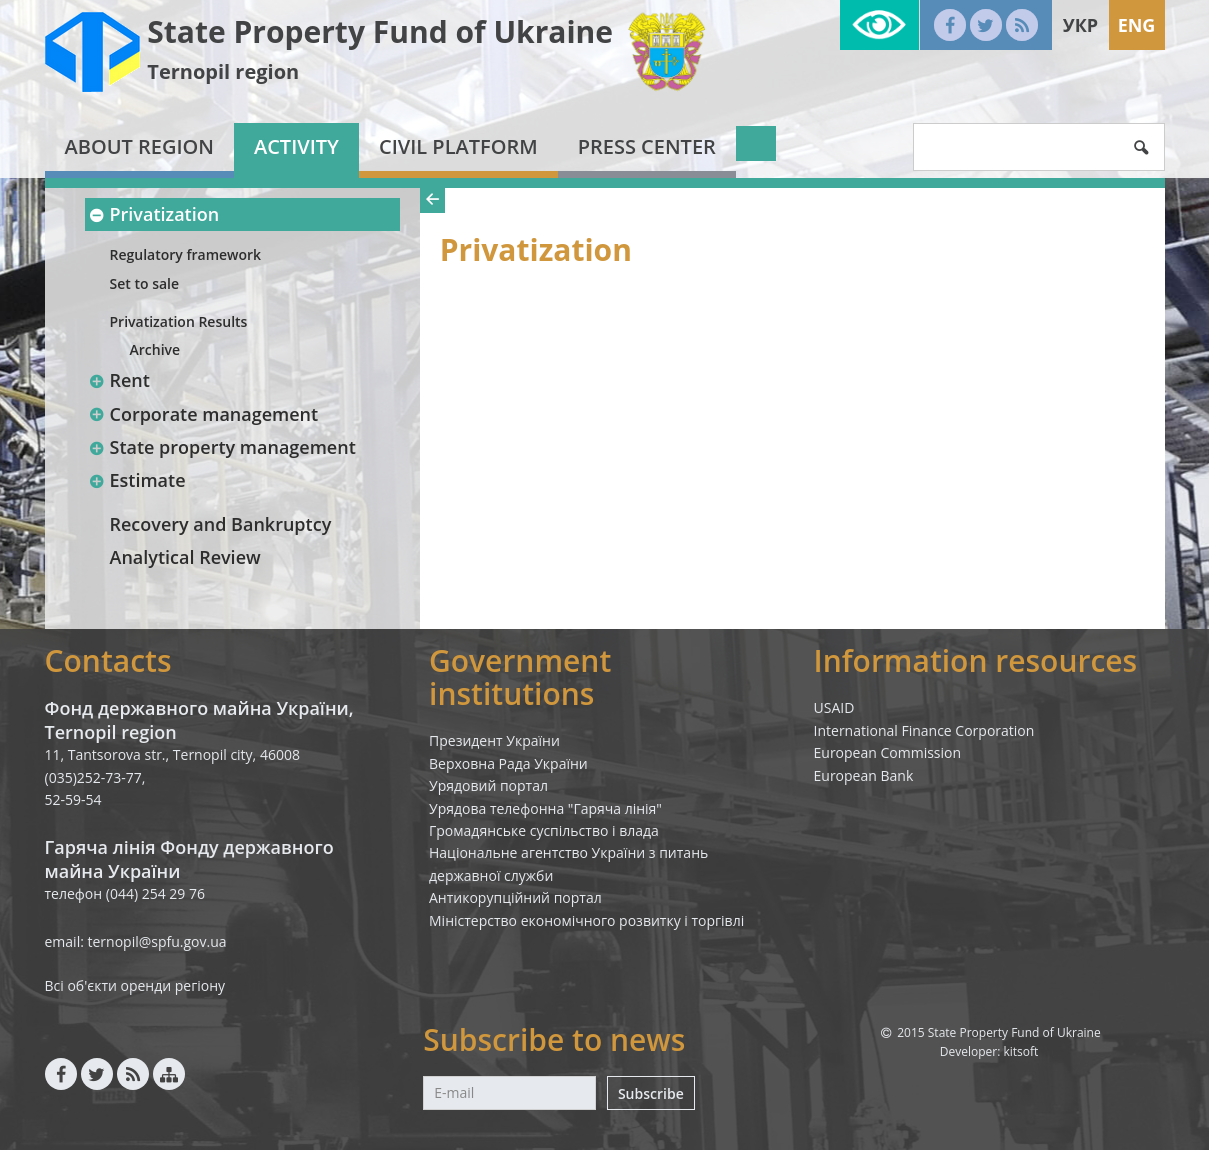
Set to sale (145, 283)
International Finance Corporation (924, 730)
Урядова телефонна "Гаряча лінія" (545, 808)
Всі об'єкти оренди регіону (135, 985)
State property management (222, 447)
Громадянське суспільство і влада (544, 830)
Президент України (494, 740)
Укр (1080, 25)
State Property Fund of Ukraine (380, 31)
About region (139, 146)
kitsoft (1020, 1051)
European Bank (864, 775)
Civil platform (458, 146)
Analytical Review (185, 557)
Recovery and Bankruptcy (221, 524)
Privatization (154, 214)
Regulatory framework (186, 254)
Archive (155, 349)
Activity (296, 146)
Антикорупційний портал (515, 897)
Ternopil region (223, 71)
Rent (119, 380)
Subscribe (651, 1093)
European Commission (888, 752)
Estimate (137, 480)
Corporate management (204, 414)
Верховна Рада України (508, 763)
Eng (1137, 25)
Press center (647, 146)
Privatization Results (179, 321)
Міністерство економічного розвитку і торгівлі (586, 920)
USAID (834, 707)
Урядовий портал (488, 785)
